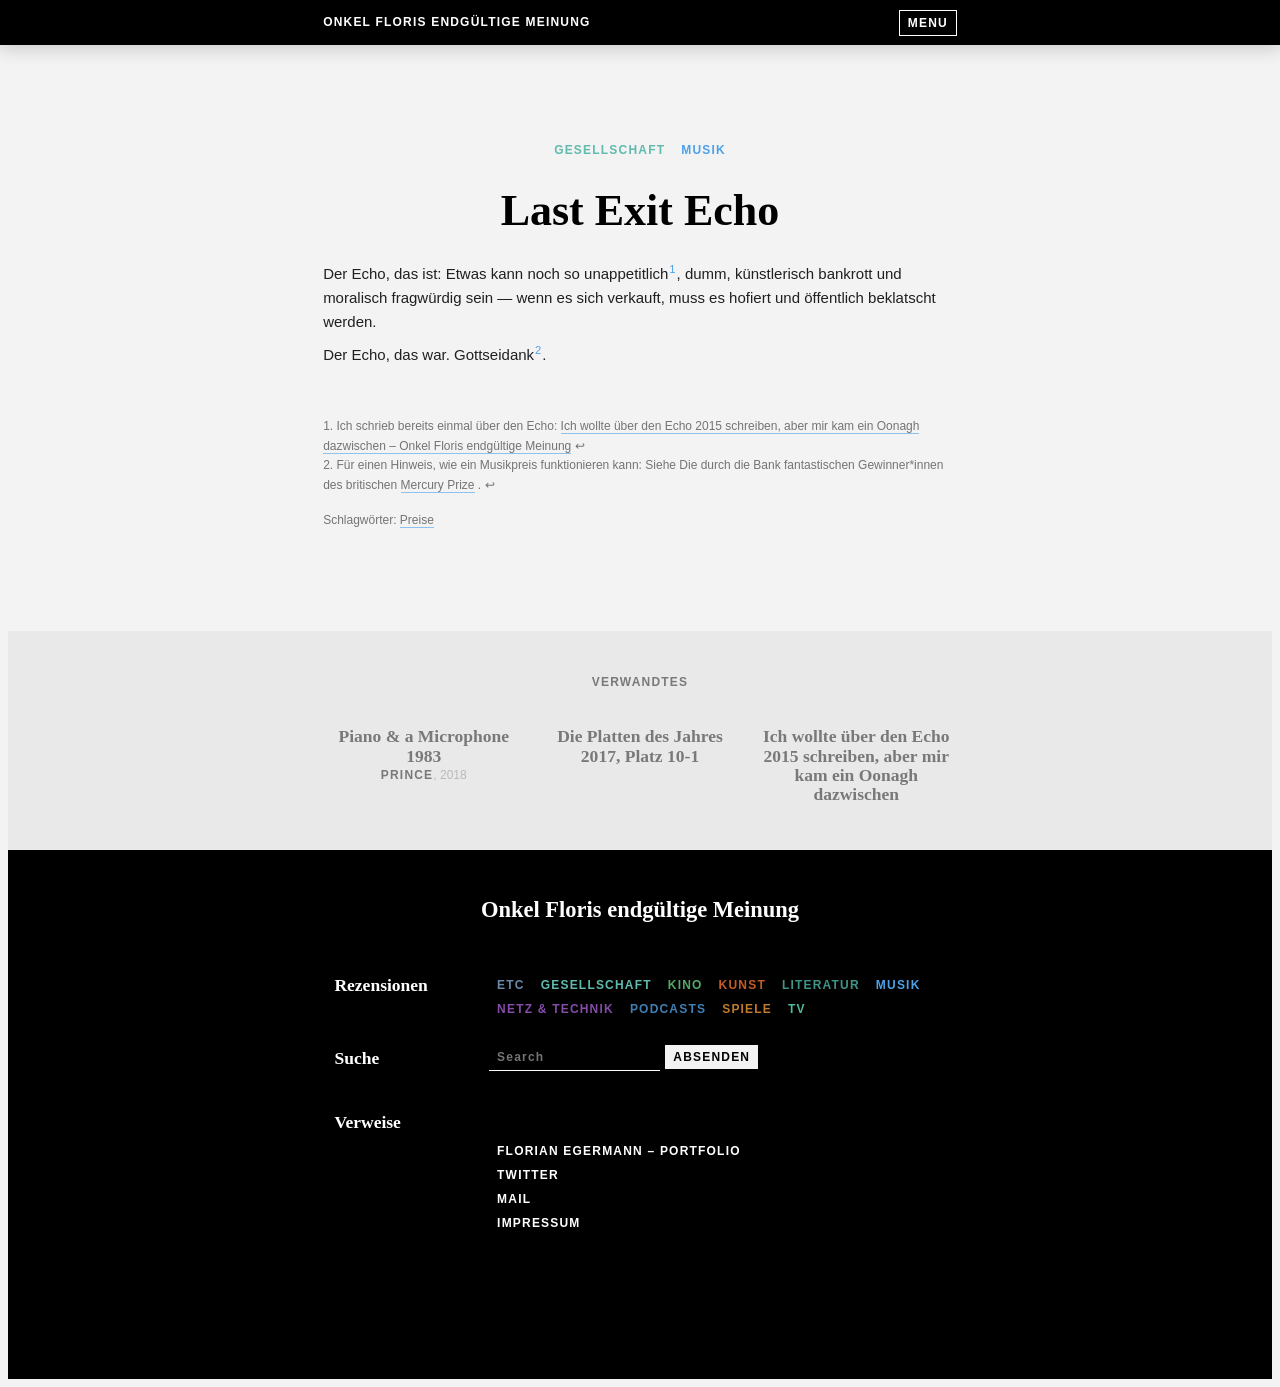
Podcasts (668, 1009)
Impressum (538, 1223)
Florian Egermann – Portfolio (619, 1151)
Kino (685, 985)
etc (511, 985)
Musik (703, 150)
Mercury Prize (438, 485)
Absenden (711, 1057)
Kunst (742, 985)
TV (797, 1009)
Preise (417, 520)
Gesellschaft (609, 150)
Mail (514, 1199)
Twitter (528, 1175)
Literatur (821, 985)
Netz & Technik (555, 1009)
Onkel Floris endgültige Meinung (456, 22)
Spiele (747, 1009)
